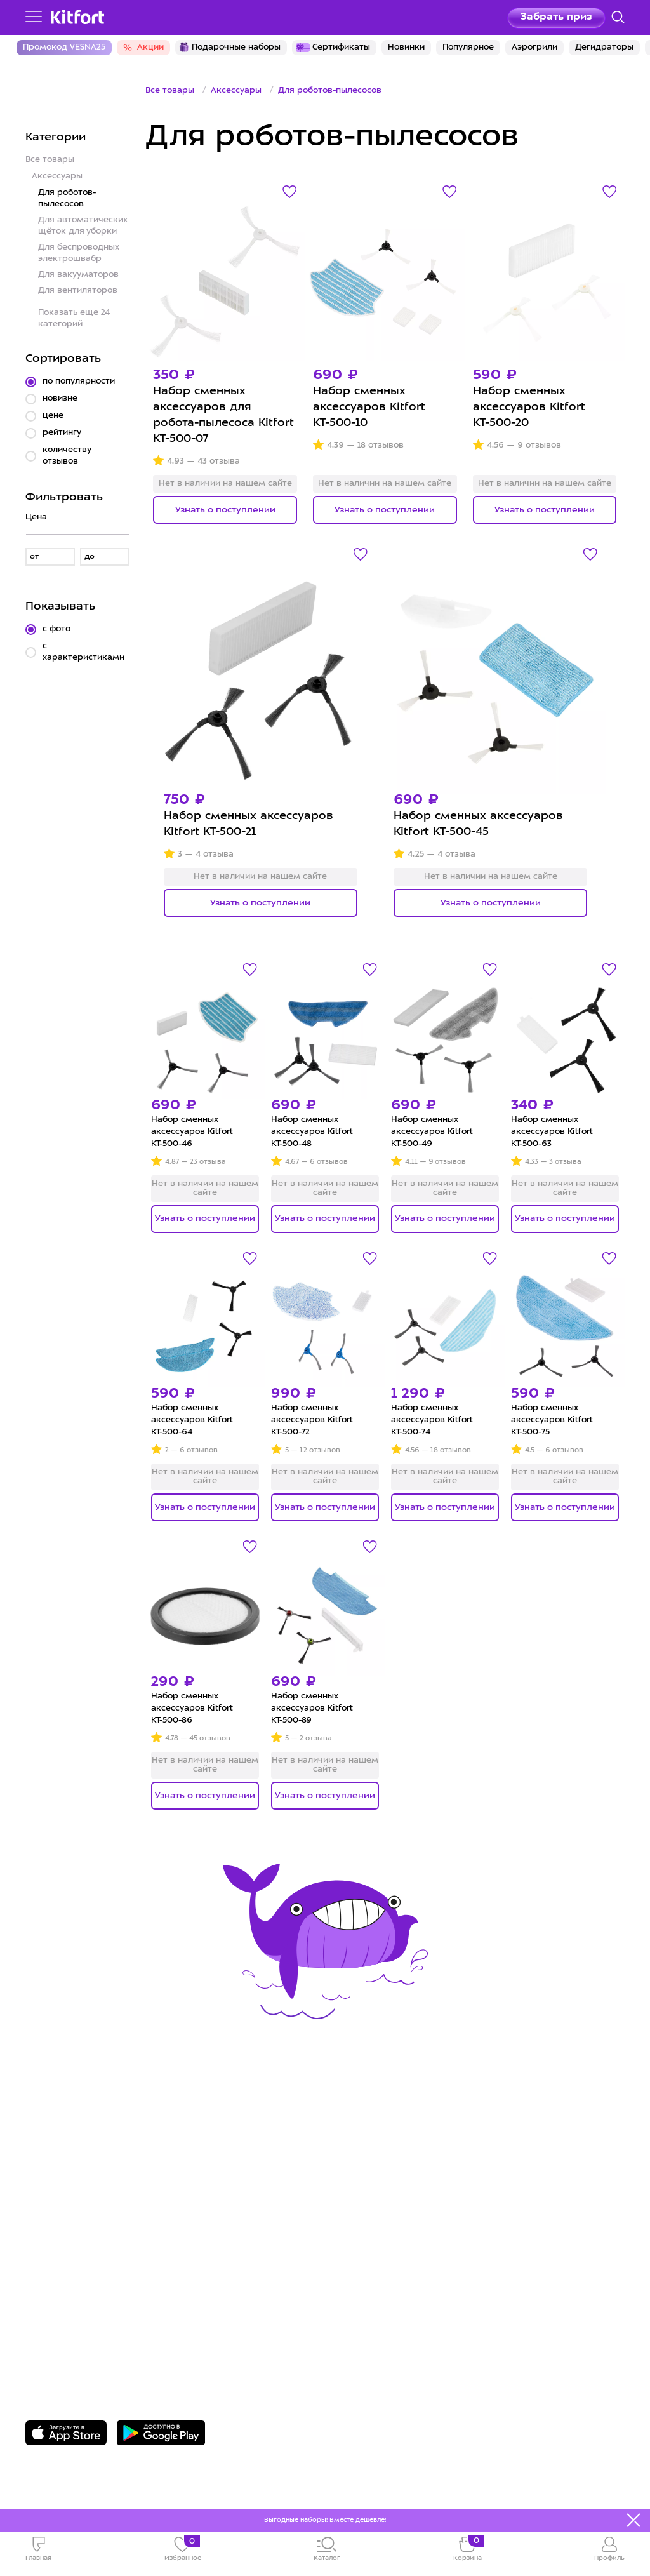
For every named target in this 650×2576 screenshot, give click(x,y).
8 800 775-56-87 (95, 2307)
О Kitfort (359, 2146)
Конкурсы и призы (78, 2204)
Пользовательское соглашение (426, 2224)
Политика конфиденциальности (428, 2204)
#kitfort (47, 2224)
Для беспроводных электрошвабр (78, 253)
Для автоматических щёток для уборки (83, 226)
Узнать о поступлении (225, 509)
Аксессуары (57, 176)
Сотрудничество (382, 2164)
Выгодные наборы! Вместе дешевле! (325, 2520)
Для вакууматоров (78, 274)
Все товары (49, 160)
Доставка (52, 2164)
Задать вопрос (92, 2329)
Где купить (56, 2184)
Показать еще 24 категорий (74, 318)
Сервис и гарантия (80, 2146)
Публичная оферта (389, 2243)
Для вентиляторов (77, 290)
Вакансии (362, 2184)
